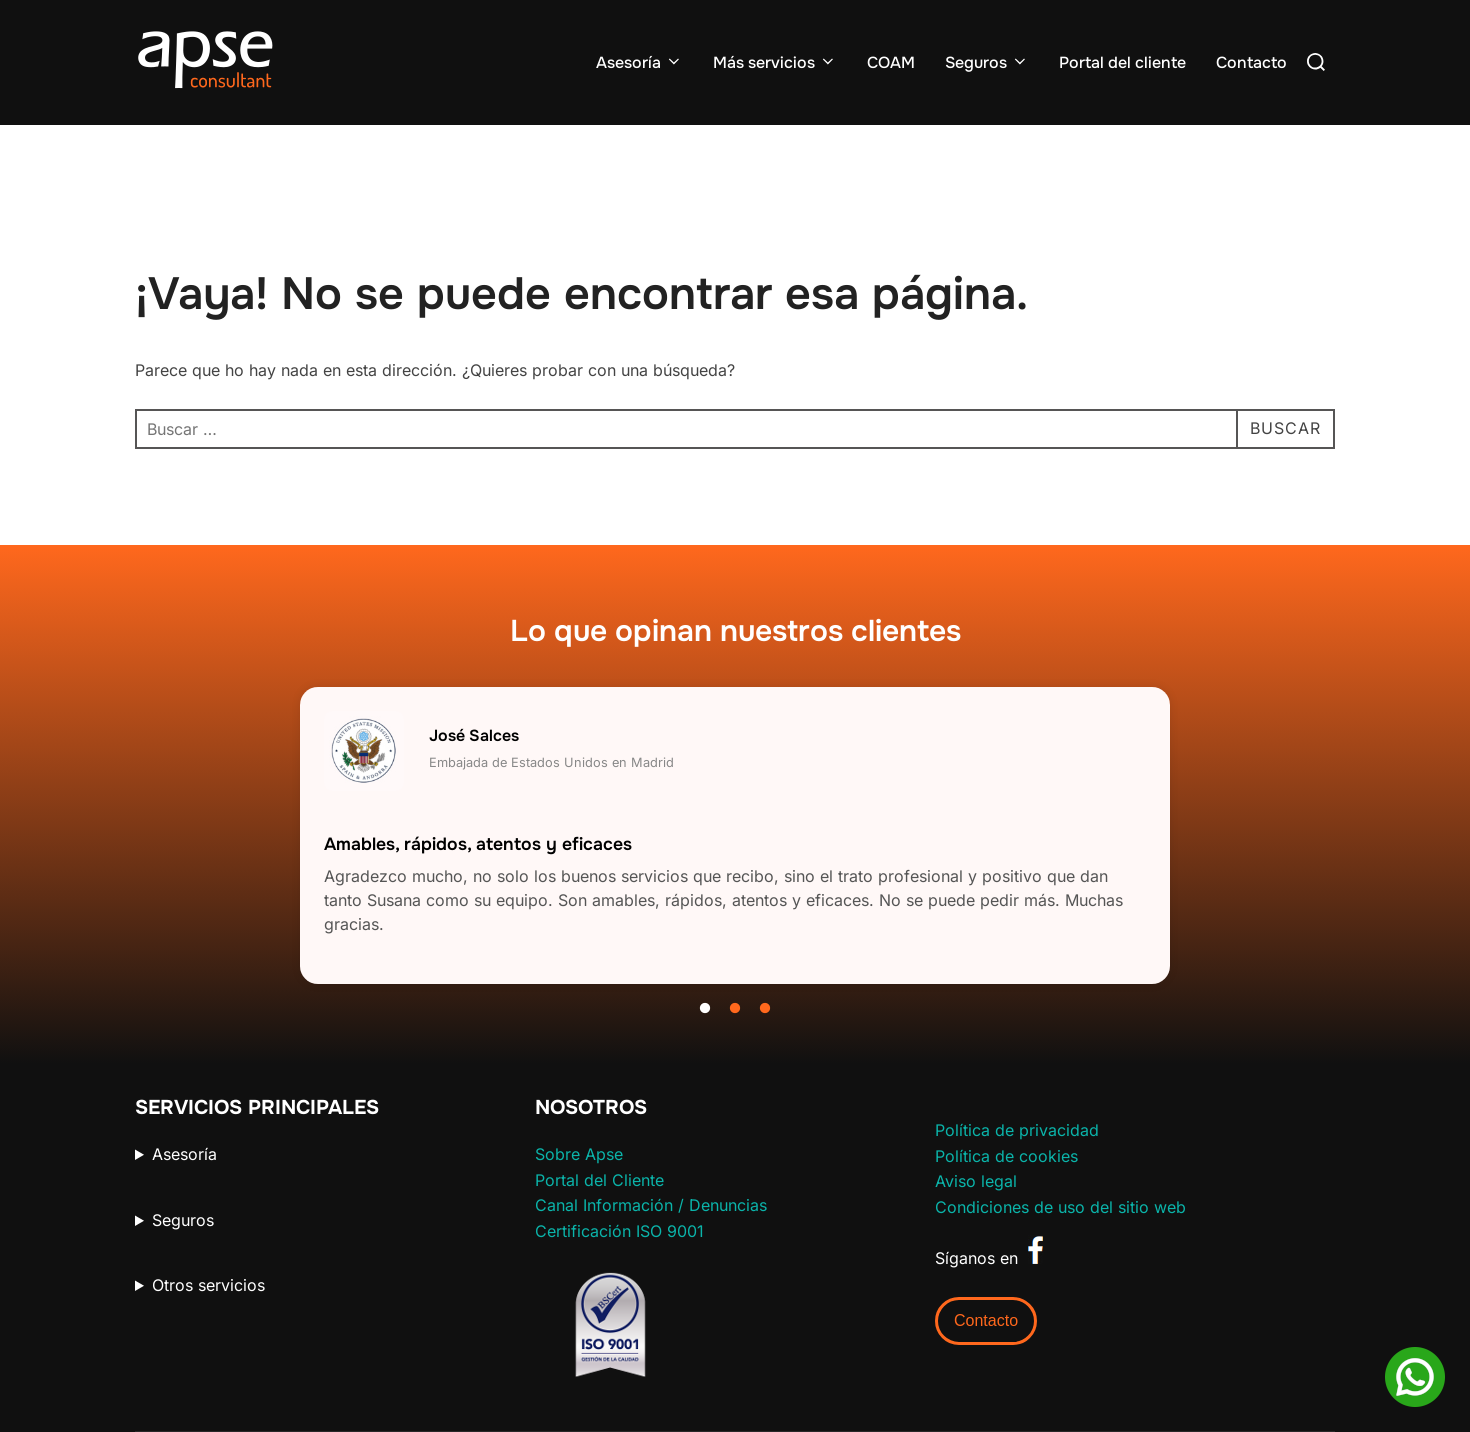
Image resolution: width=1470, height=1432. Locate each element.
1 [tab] (705, 1009)
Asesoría (639, 62)
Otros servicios (208, 1285)
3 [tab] (765, 1009)
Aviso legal (976, 1181)
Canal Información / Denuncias (651, 1205)
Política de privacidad (1017, 1130)
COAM (891, 62)
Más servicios (775, 62)
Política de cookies (1006, 1156)
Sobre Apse (579, 1154)
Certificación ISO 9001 (619, 1231)
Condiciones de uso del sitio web (1060, 1207)
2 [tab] (735, 1009)
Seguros (987, 62)
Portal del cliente (1122, 62)
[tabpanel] (735, 836)
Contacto (1251, 62)
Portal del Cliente (599, 1180)
